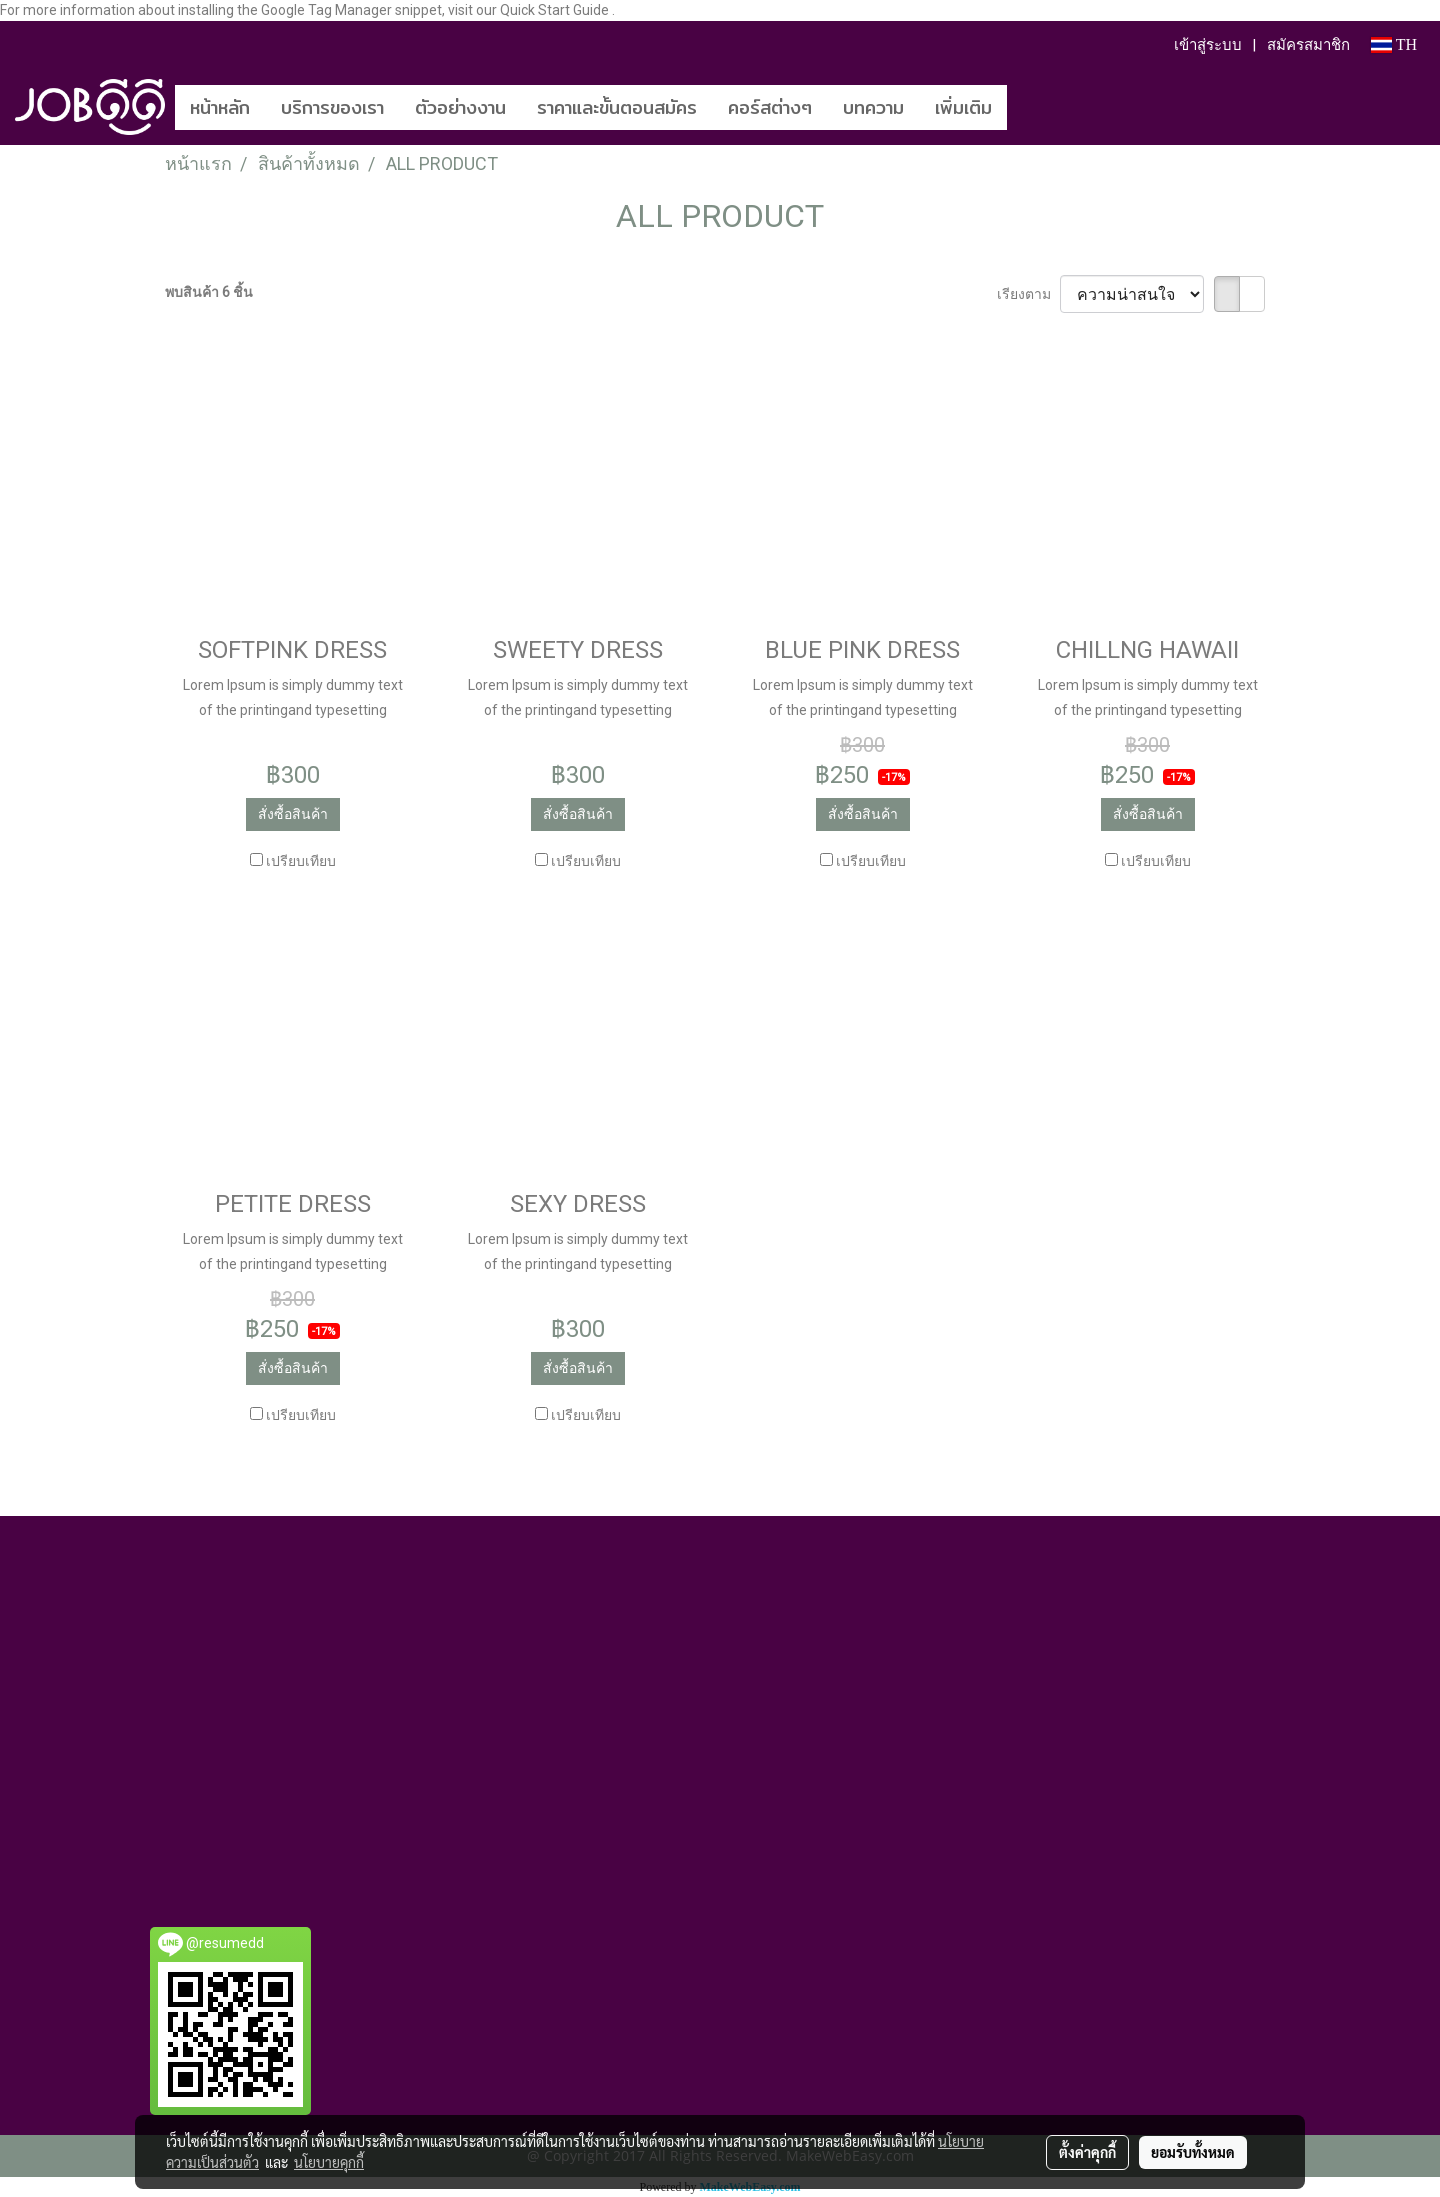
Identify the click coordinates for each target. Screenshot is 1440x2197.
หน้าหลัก (220, 107)
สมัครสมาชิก (1308, 45)
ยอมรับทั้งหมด (1193, 2152)
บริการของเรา (332, 107)
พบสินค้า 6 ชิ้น (209, 292)
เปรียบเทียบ (301, 861)
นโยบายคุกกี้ (329, 2162)
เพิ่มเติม (963, 107)
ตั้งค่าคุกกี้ (1087, 2152)
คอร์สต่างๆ (770, 107)
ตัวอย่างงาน (460, 107)
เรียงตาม (1028, 294)
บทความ (873, 107)
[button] (1037, 107)
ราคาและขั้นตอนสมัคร (617, 107)
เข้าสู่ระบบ (1208, 45)
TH (1394, 44)
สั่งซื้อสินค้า (293, 814)
